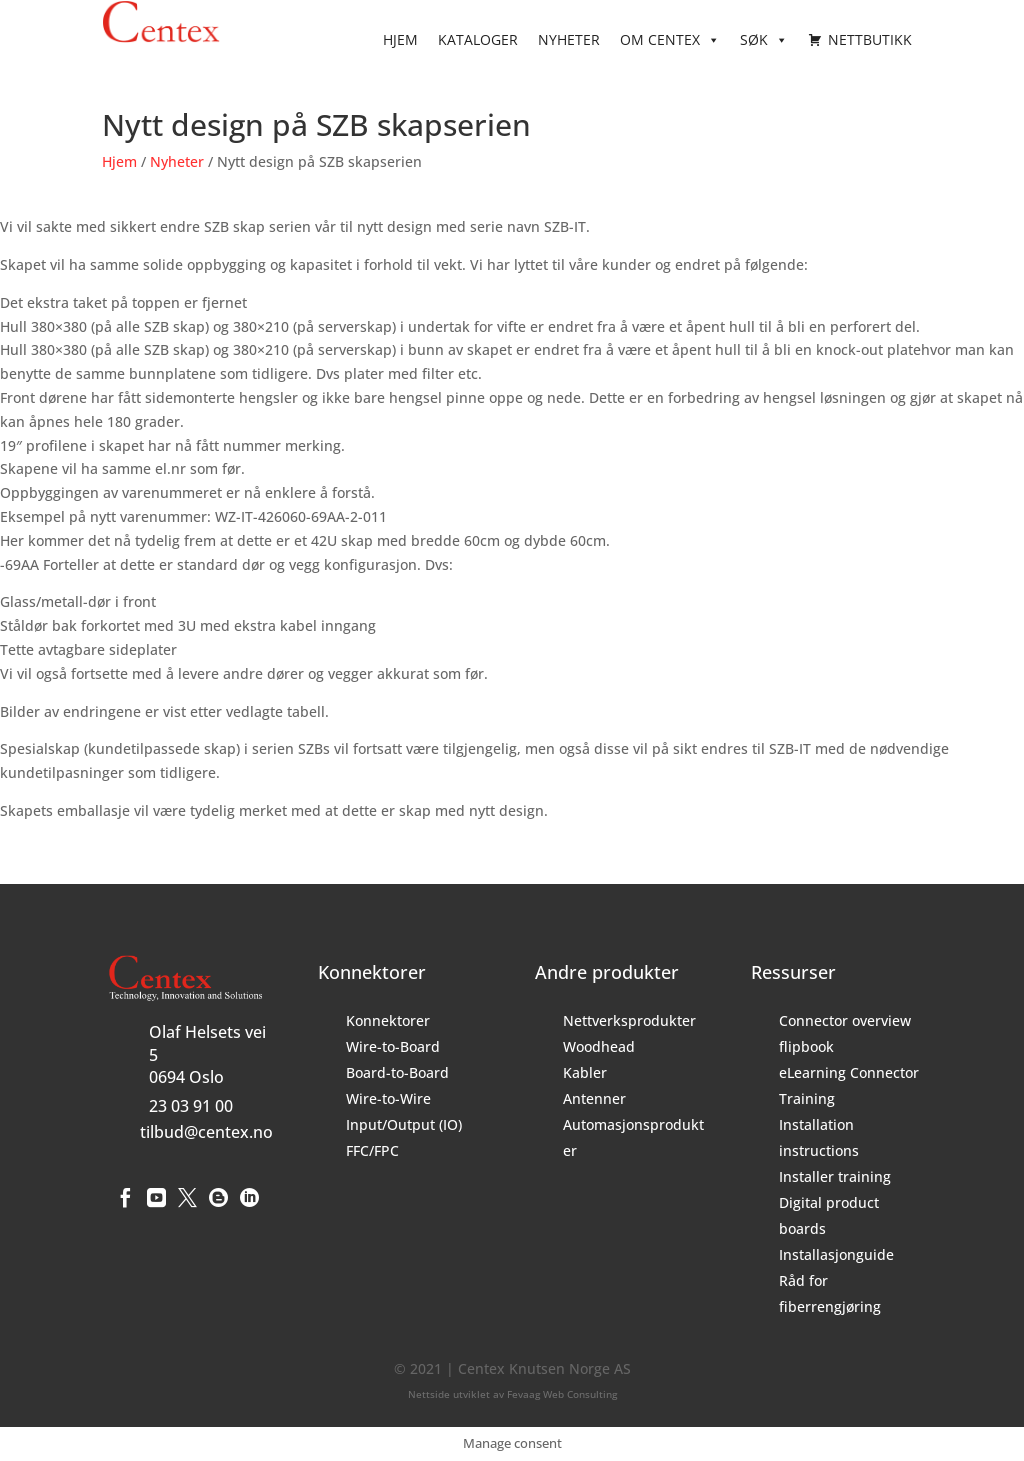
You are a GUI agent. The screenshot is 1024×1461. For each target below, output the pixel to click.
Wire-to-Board (393, 1046)
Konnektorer (388, 1020)
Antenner (594, 1098)
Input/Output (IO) (404, 1124)
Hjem (400, 39)
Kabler (585, 1072)
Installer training (835, 1176)
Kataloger (478, 39)
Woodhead (599, 1046)
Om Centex (670, 40)
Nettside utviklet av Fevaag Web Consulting (512, 1394)
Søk (764, 40)
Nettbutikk (870, 39)
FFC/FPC (372, 1150)
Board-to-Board (397, 1072)
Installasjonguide (836, 1254)
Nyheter (569, 39)
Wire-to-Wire (388, 1098)
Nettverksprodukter (629, 1020)
